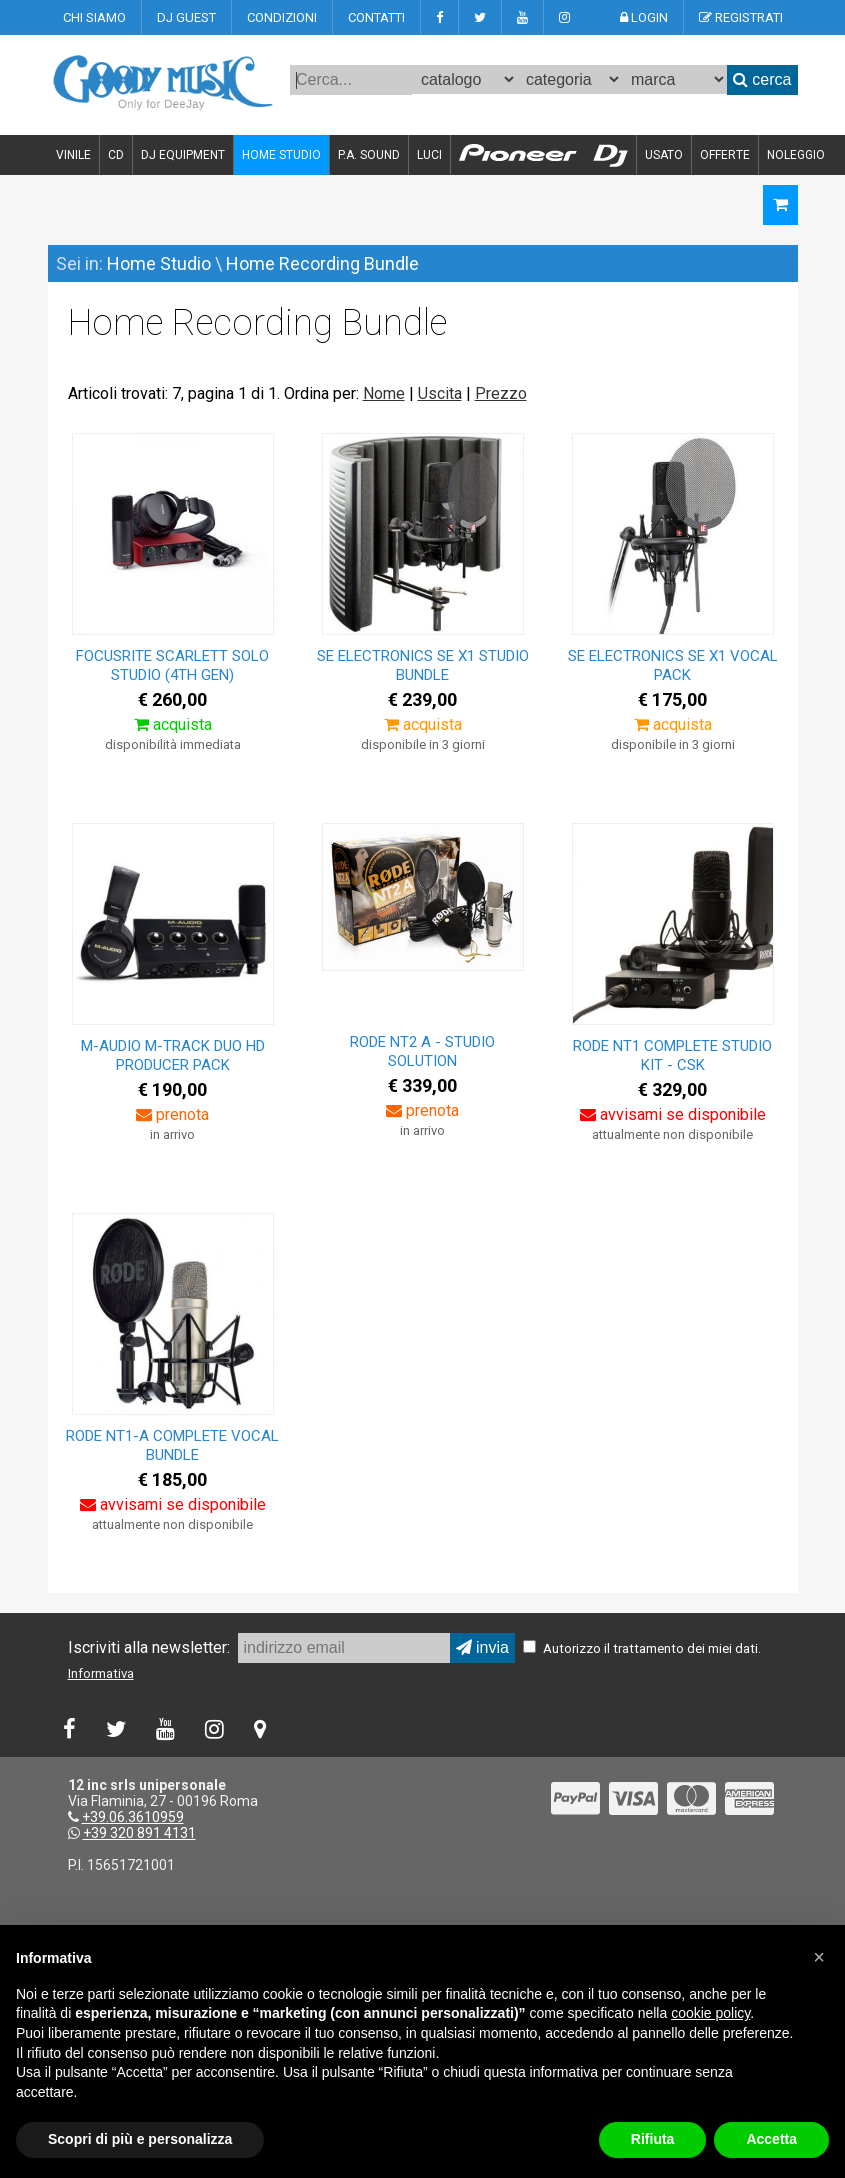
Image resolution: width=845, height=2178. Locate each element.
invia (482, 1647)
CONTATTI (376, 17)
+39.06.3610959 (133, 1817)
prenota (172, 1114)
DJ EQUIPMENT (183, 155)
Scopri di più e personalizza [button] (140, 2139)
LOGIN (644, 17)
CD (116, 155)
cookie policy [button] (710, 2013)
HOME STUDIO (281, 155)
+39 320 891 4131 (139, 1833)
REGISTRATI (741, 17)
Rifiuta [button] (653, 2139)
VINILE (73, 155)
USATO (664, 155)
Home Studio (159, 263)
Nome (384, 393)
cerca (762, 79)
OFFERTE (725, 155)
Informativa (101, 1673)
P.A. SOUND (369, 155)
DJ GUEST (186, 17)
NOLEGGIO (796, 155)
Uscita (440, 393)
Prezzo (501, 393)
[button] (819, 1957)
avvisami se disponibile (673, 1114)
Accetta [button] (771, 2139)
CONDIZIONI (282, 17)
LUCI (429, 155)
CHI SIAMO (94, 17)
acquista (173, 724)
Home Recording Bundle (322, 263)
